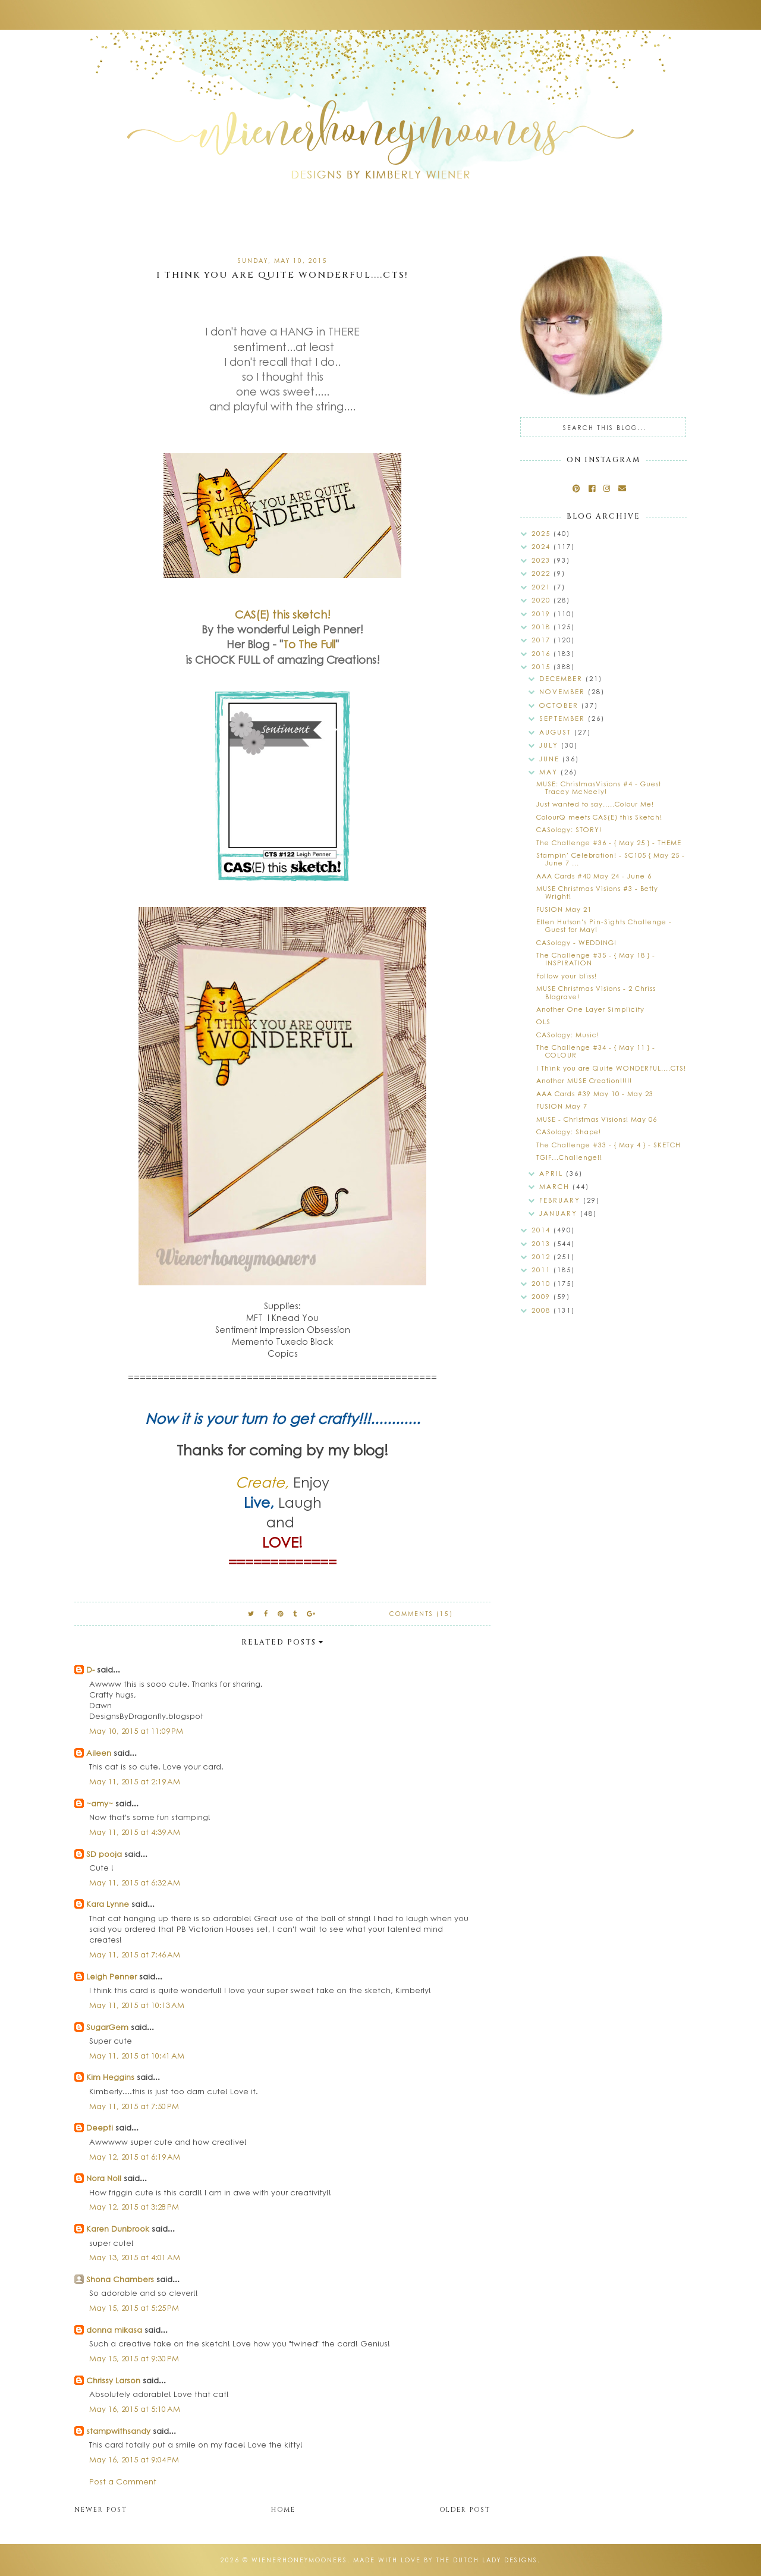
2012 (543, 1256)
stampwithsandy (118, 2430)
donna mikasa (114, 2329)
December (562, 678)
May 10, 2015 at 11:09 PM (136, 1730)
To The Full (309, 644)
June (550, 758)
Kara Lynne (107, 1903)
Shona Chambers (120, 2279)
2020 (543, 599)
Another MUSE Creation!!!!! (584, 1080)
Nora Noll (103, 2177)
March (556, 1186)
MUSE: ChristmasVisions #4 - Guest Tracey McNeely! (598, 787)
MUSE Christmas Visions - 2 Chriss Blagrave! (596, 992)
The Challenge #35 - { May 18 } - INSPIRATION (595, 958)
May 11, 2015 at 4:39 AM (134, 1831)
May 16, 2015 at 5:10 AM (134, 2408)
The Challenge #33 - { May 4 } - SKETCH (608, 1144)
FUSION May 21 (564, 909)
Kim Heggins (110, 2076)
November (563, 691)
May (550, 771)
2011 (543, 1269)
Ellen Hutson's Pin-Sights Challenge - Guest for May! (604, 925)
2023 (543, 560)
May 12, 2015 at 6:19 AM (134, 2156)
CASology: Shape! (568, 1131)
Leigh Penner (111, 1976)
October (560, 705)
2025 (543, 533)
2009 (543, 1296)
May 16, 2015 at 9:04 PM (134, 2459)
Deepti (99, 2127)
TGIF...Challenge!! (569, 1157)
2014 (543, 1229)
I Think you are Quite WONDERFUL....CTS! (611, 1067)
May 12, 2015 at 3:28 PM (134, 2206)
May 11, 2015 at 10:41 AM (136, 2055)
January (559, 1213)
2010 (543, 1283)
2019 (543, 613)
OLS (543, 1021)
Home (283, 2509)
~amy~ (99, 1803)
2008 (543, 1310)
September (563, 718)
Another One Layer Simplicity (590, 1009)
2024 (543, 546)
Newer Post (100, 2509)
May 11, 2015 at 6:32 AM (134, 1882)
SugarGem (107, 2026)
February (561, 1200)
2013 (543, 1243)
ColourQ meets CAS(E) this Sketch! (599, 816)
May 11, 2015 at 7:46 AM (134, 1954)
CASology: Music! (567, 1034)
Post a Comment (122, 2481)
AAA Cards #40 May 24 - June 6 (594, 875)
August (556, 731)
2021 (543, 586)
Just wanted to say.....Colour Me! (595, 803)
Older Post (464, 2509)
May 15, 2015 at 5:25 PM (134, 2307)
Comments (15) (421, 1613)
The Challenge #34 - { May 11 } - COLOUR (595, 1051)
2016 (543, 653)
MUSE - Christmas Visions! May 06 (596, 1119)
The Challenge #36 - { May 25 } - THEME (608, 842)
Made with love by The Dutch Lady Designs (445, 2560)
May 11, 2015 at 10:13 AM (136, 2004)
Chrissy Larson (113, 2380)
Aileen (98, 1752)
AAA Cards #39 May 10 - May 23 (594, 1093)
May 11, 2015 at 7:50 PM (134, 2105)
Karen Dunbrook (117, 2228)
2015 (543, 666)
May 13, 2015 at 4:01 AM (134, 2257)
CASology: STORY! (569, 829)
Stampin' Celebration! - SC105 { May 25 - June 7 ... (610, 859)
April (552, 1173)
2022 (543, 573)
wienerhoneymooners (299, 2560)
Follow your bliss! (566, 975)
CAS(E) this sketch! (283, 614)
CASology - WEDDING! (576, 942)
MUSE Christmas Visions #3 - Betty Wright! (597, 892)
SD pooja (104, 1853)
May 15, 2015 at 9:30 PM (134, 2358)
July (550, 745)
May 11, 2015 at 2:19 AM (134, 1781)
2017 (543, 639)
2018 (543, 626)
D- (90, 1669)
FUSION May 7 (561, 1106)
